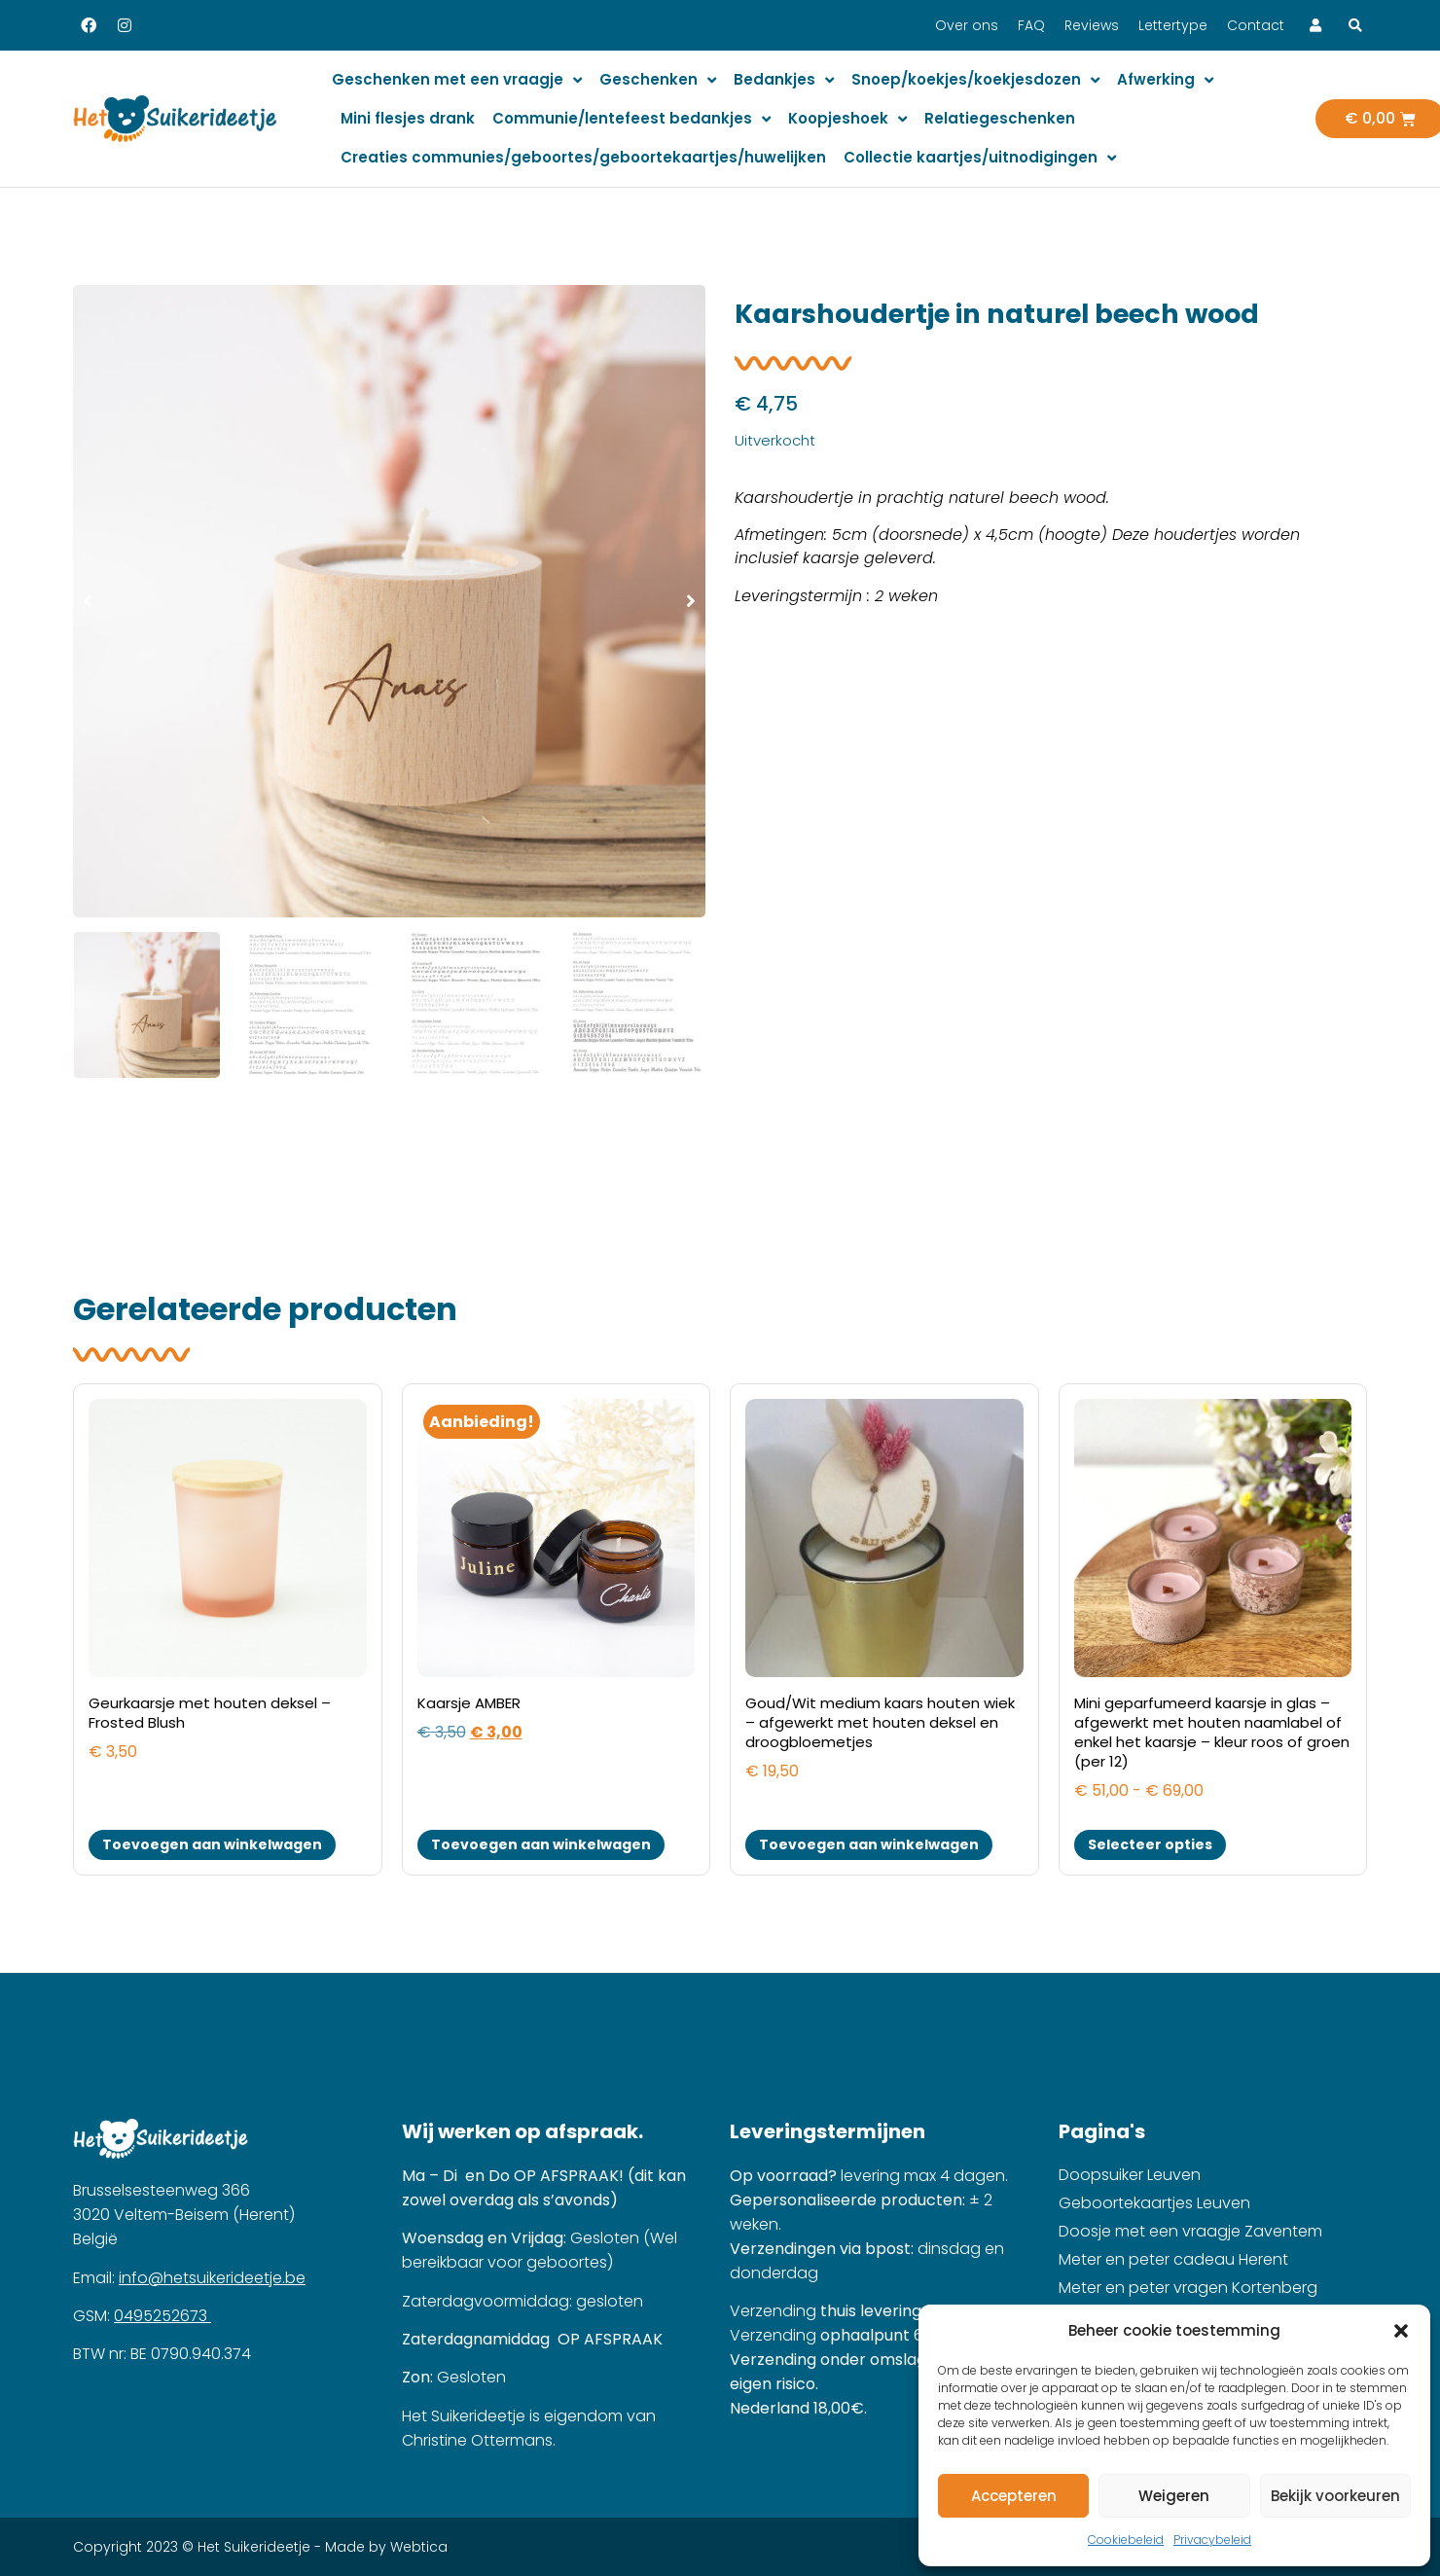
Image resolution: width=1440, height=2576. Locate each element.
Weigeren (1173, 2496)
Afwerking (1165, 80)
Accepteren (1014, 2496)
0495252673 (162, 2316)
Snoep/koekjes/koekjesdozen (975, 80)
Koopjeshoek (847, 119)
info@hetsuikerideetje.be (212, 2278)
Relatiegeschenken (999, 118)
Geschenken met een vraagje (457, 80)
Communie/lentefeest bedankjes (631, 119)
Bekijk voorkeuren (1335, 2496)
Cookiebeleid (1126, 2539)
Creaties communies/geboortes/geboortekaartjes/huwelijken (583, 157)
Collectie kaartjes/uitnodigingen (980, 158)
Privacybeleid (1212, 2539)
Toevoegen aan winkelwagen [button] (212, 1844)
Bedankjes (784, 80)
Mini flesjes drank (408, 118)
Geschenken (657, 80)
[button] (1401, 2331)
